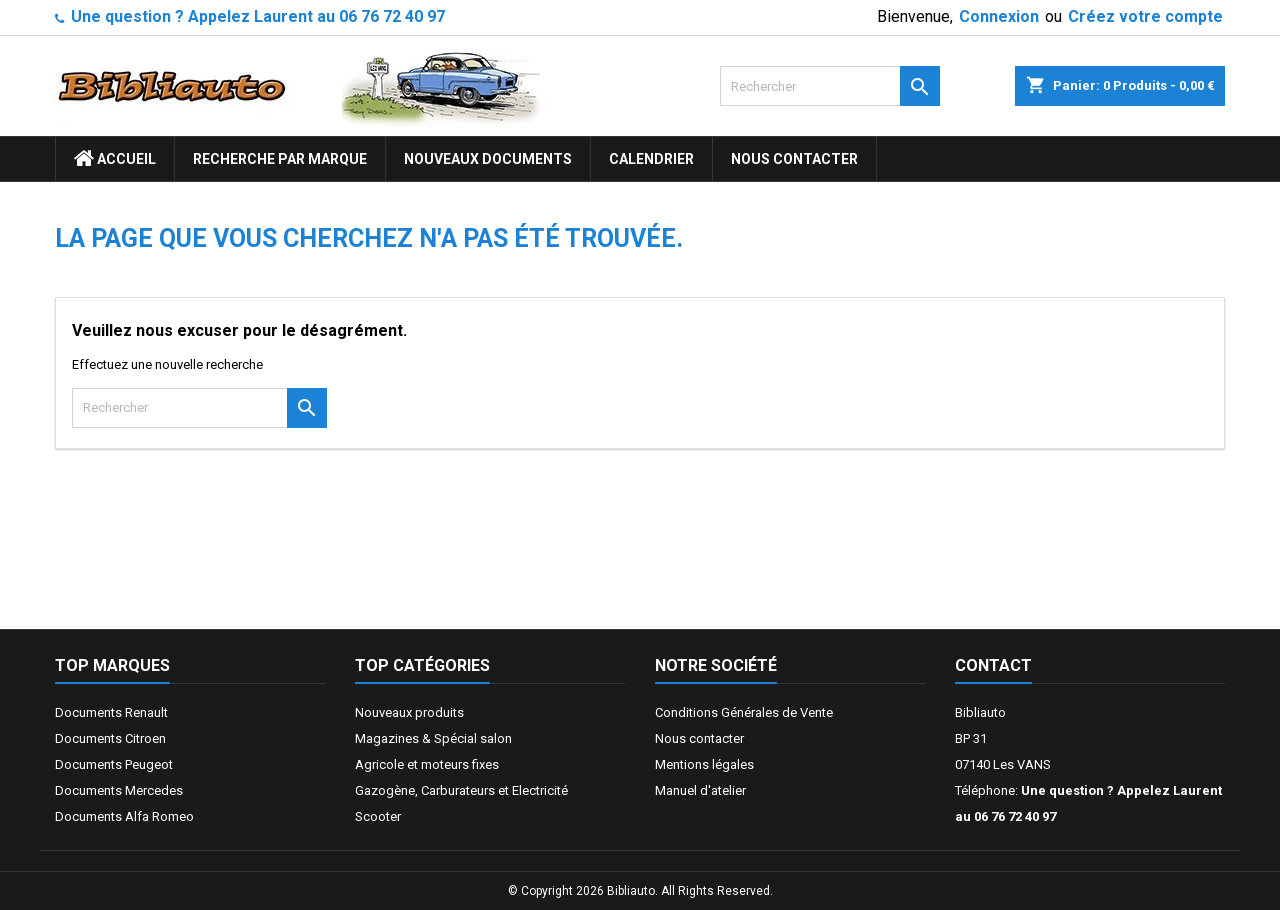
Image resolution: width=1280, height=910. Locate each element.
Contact (993, 665)
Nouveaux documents (488, 159)
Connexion (999, 16)
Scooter (378, 816)
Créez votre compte (1145, 16)
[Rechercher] (830, 86)
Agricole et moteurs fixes (427, 764)
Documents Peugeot (114, 764)
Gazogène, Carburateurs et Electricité (461, 790)
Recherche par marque (280, 159)
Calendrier (651, 159)
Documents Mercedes (119, 790)
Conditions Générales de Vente (744, 712)
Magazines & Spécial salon (433, 738)
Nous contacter (794, 159)
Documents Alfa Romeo (124, 816)
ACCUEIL (115, 159)
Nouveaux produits (409, 712)
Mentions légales (704, 764)
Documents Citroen (110, 738)
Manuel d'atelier (700, 790)
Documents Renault (111, 712)
